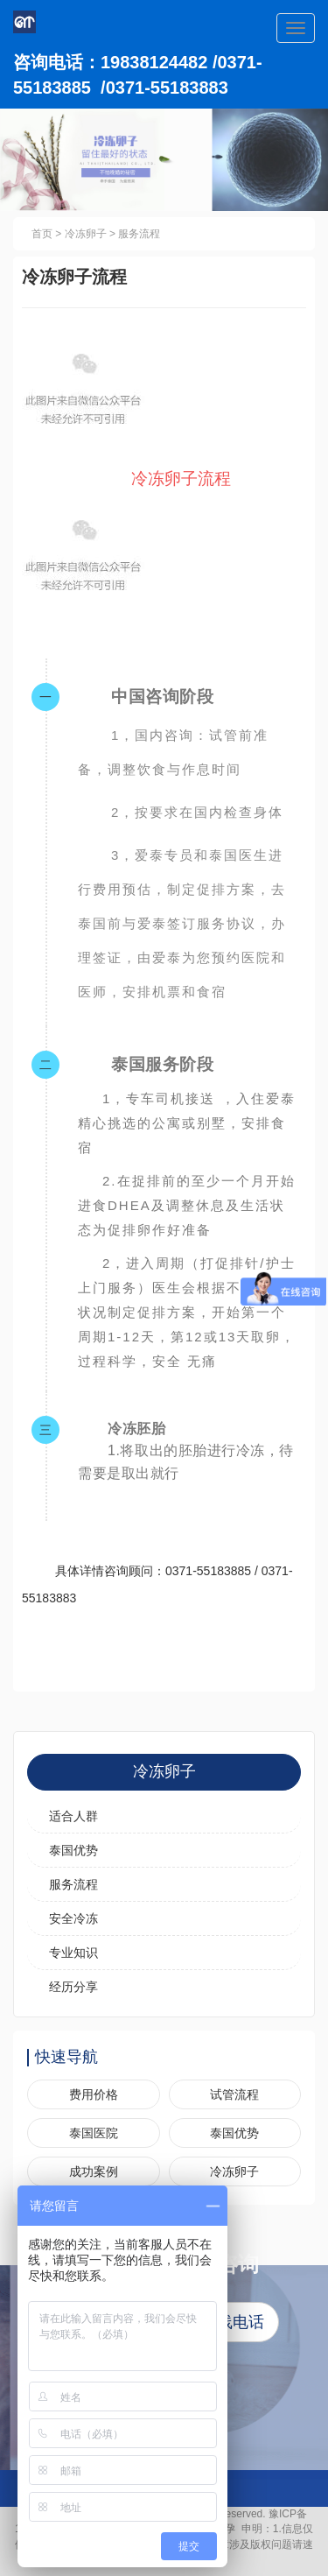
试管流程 (234, 2094)
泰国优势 (73, 1850)
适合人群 (73, 1816)
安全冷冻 (73, 1918)
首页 (41, 234)
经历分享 (73, 1987)
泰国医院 (93, 2133)
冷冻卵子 (86, 234)
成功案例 (93, 2171)
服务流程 (139, 234)
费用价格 (93, 2094)
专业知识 (73, 1953)
